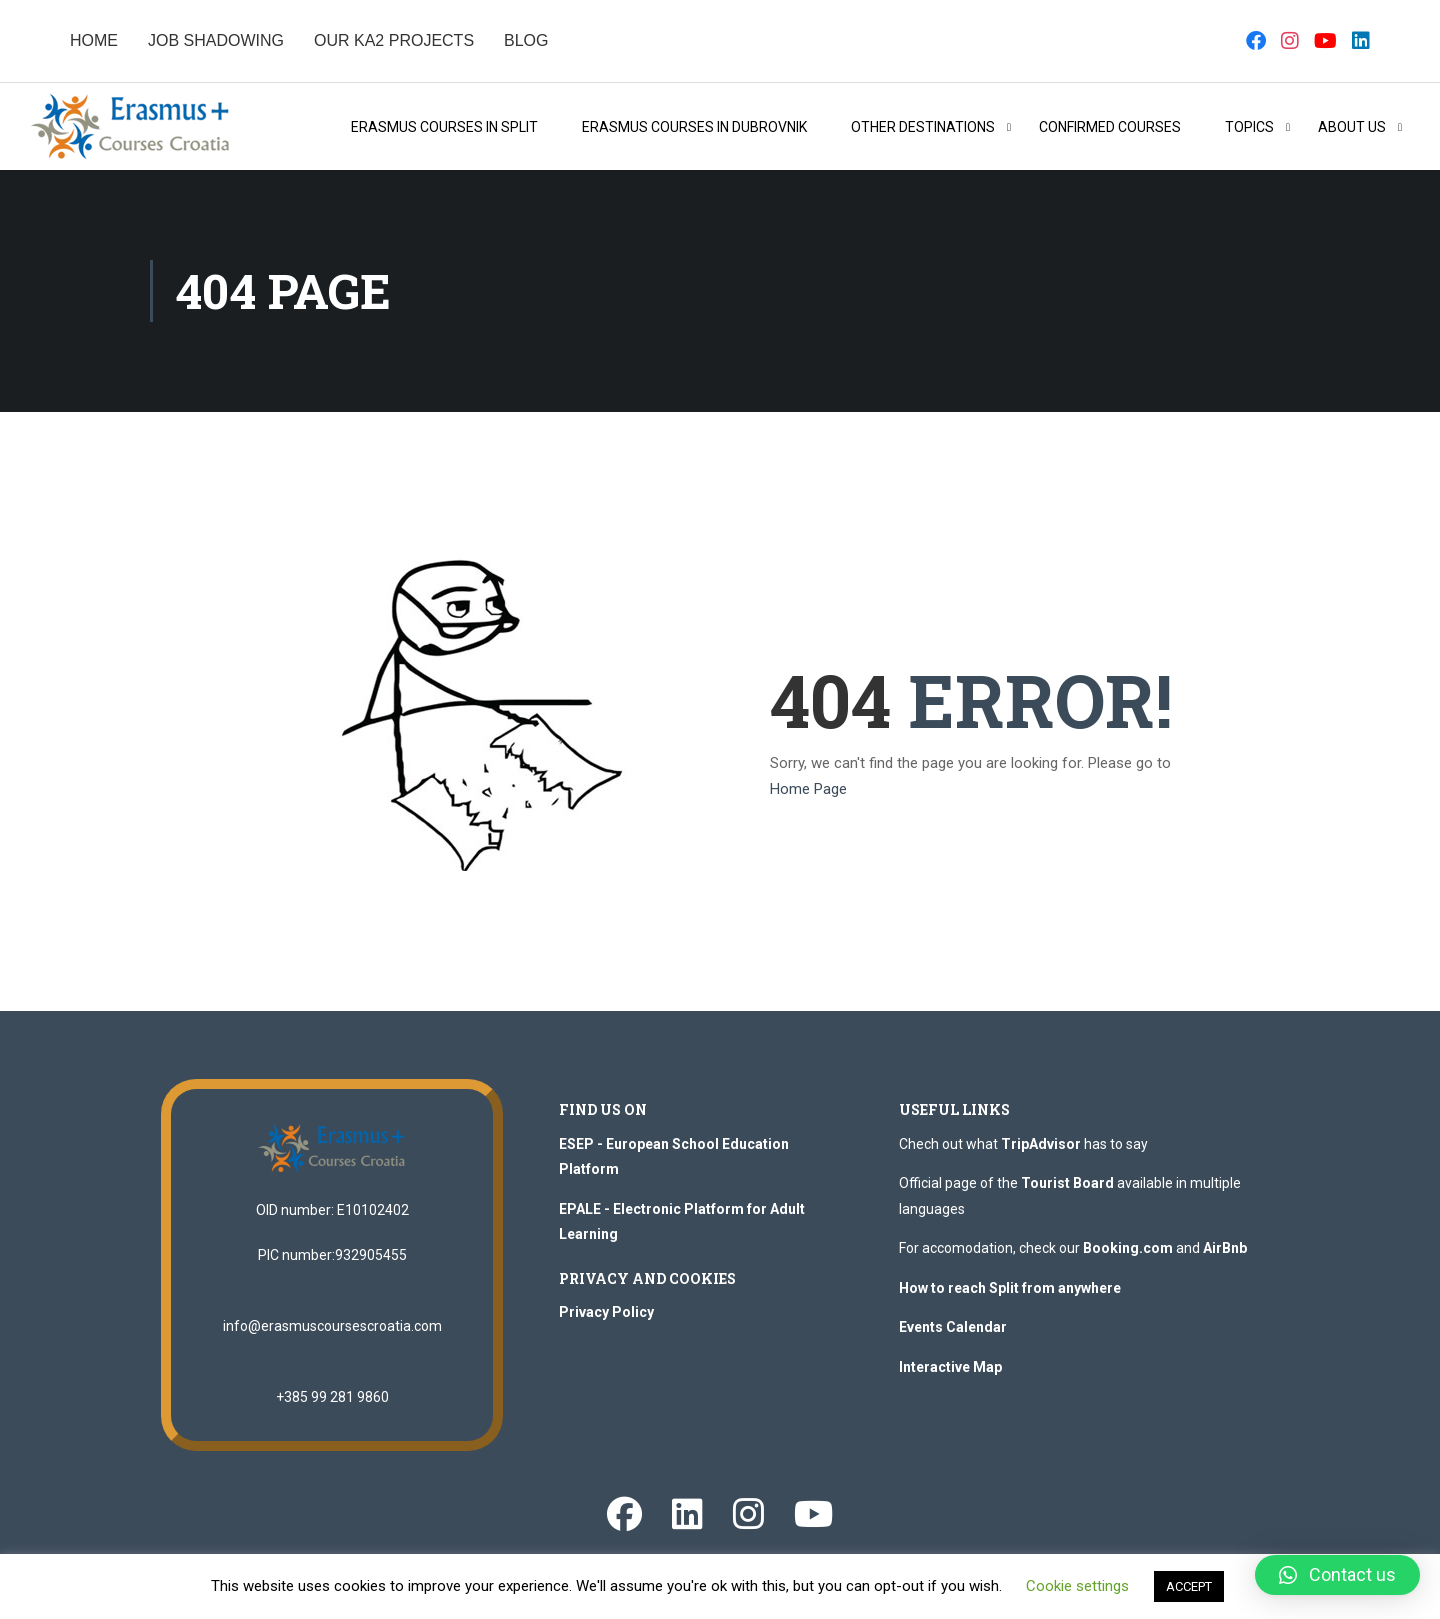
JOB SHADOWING (216, 40)
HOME (94, 40)
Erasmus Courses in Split (444, 127)
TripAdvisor (1041, 1144)
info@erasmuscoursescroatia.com (332, 1326)
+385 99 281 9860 (332, 1397)
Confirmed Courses (1110, 127)
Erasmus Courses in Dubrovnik (694, 127)
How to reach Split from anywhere (1010, 1288)
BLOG (526, 40)
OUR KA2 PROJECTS (394, 40)
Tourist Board (1067, 1183)
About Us (1352, 127)
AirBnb (1225, 1248)
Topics (1249, 127)
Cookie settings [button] (1077, 1586)
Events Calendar (953, 1327)
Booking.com (1128, 1248)
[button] (1337, 1575)
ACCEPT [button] (1189, 1586)
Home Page (808, 789)
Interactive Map (950, 1367)
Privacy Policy (606, 1312)
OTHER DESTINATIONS (923, 127)
